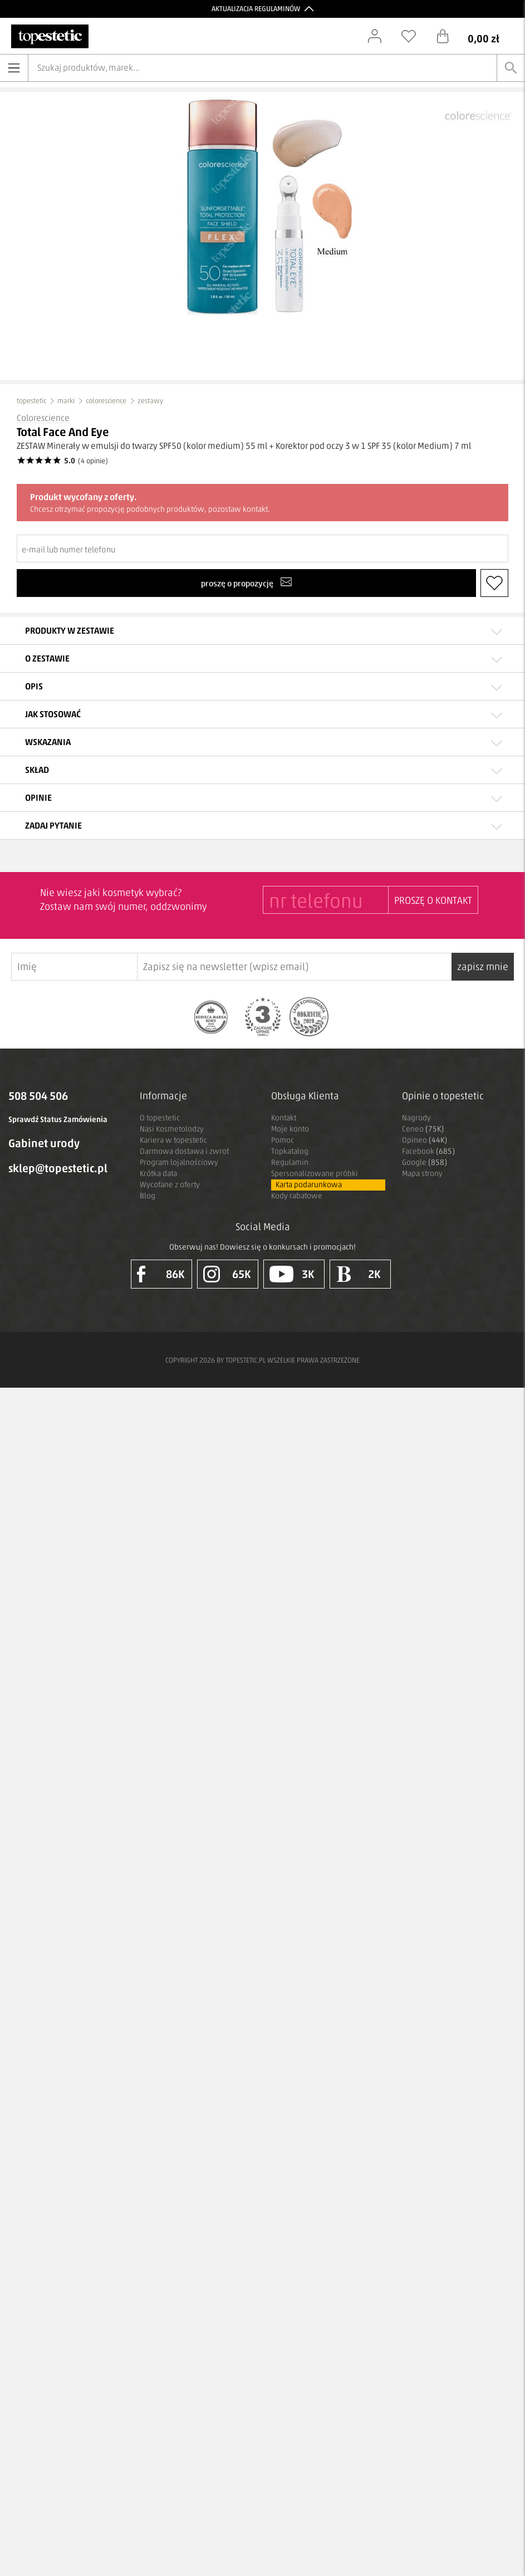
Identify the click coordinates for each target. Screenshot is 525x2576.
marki (66, 400)
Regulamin (289, 1162)
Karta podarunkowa (309, 1184)
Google (424, 1162)
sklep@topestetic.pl (57, 1168)
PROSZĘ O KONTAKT (433, 900)
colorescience (106, 400)
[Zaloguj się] (380, 36)
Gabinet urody (44, 1143)
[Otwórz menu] (14, 68)
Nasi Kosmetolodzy (172, 1129)
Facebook (428, 1151)
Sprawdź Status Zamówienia (57, 1119)
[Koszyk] (476, 36)
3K (292, 1274)
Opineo (424, 1140)
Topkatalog (289, 1151)
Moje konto (290, 1129)
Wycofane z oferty (170, 1184)
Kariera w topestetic (173, 1140)
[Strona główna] (50, 36)
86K (161, 1274)
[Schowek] (414, 36)
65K (227, 1274)
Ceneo (423, 1129)
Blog (147, 1196)
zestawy (150, 400)
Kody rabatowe (296, 1196)
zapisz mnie (482, 967)
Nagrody (416, 1118)
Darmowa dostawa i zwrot (184, 1151)
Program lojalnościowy (179, 1162)
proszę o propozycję (246, 582)
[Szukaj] (511, 68)
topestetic (31, 400)
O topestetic (160, 1118)
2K (358, 1274)
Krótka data (158, 1173)
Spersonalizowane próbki (314, 1173)
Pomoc (282, 1140)
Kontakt (283, 1118)
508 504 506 (38, 1096)
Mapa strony (422, 1173)
